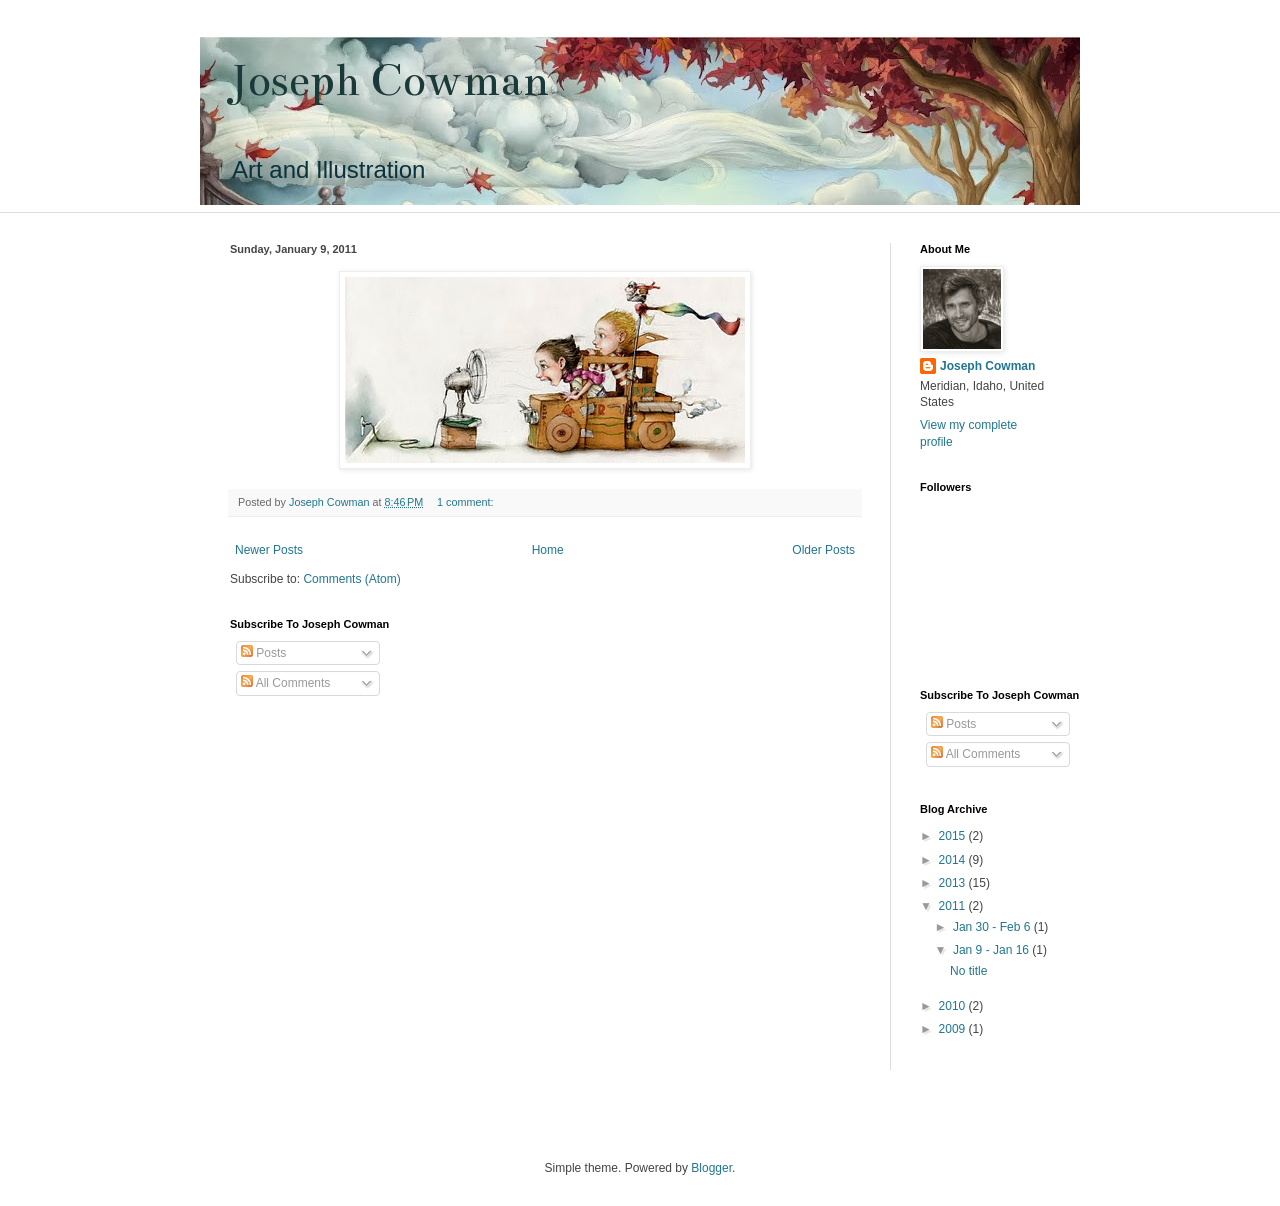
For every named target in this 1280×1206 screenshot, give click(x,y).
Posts (263, 653)
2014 (954, 860)
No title (968, 971)
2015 (954, 836)
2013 (954, 883)
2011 (954, 906)
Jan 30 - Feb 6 (993, 927)
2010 (954, 1006)
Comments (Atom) (351, 579)
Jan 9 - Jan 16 (992, 950)
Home (548, 550)
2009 (954, 1029)
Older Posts (823, 550)
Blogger (711, 1168)
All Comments (285, 683)
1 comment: (466, 502)
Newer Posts (269, 550)
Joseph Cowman (389, 80)
